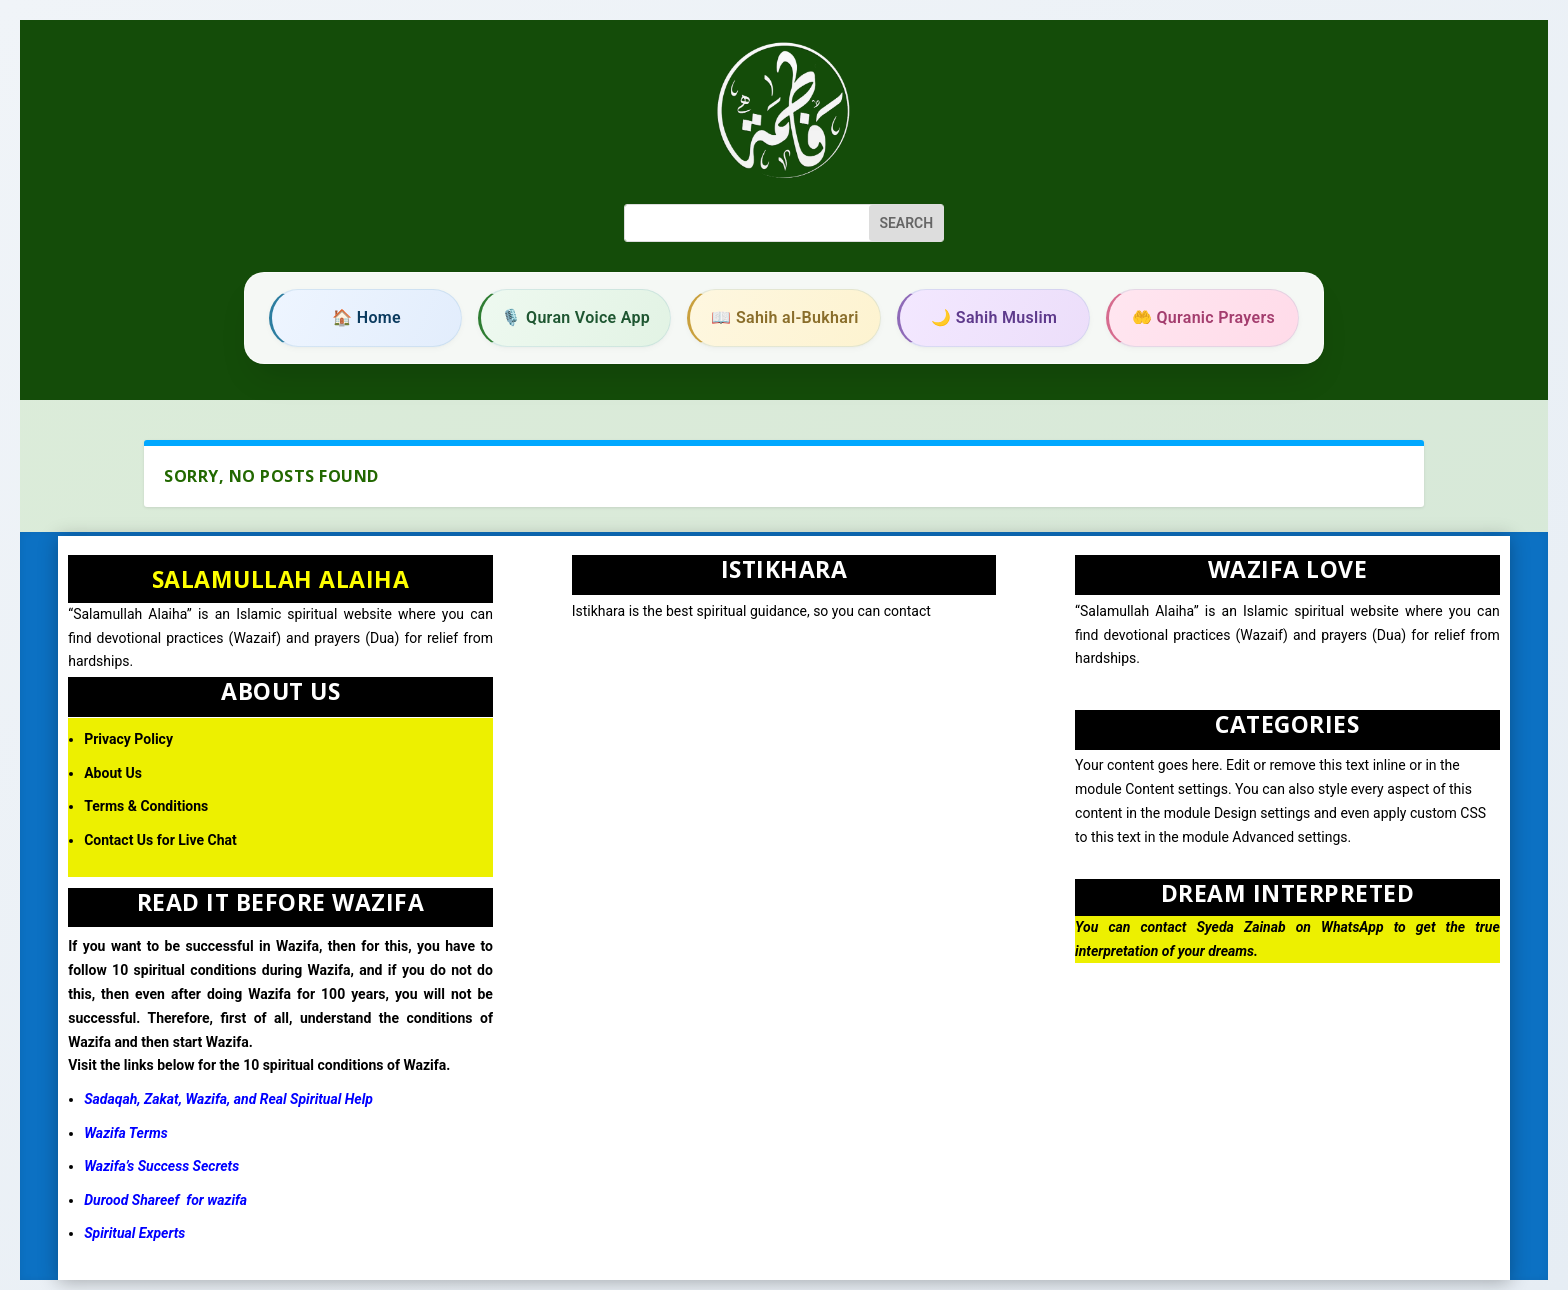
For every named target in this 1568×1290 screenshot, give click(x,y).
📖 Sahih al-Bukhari (784, 317)
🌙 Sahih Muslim (994, 317)
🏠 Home (366, 317)
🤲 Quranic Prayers (1203, 317)
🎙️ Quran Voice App (575, 317)
